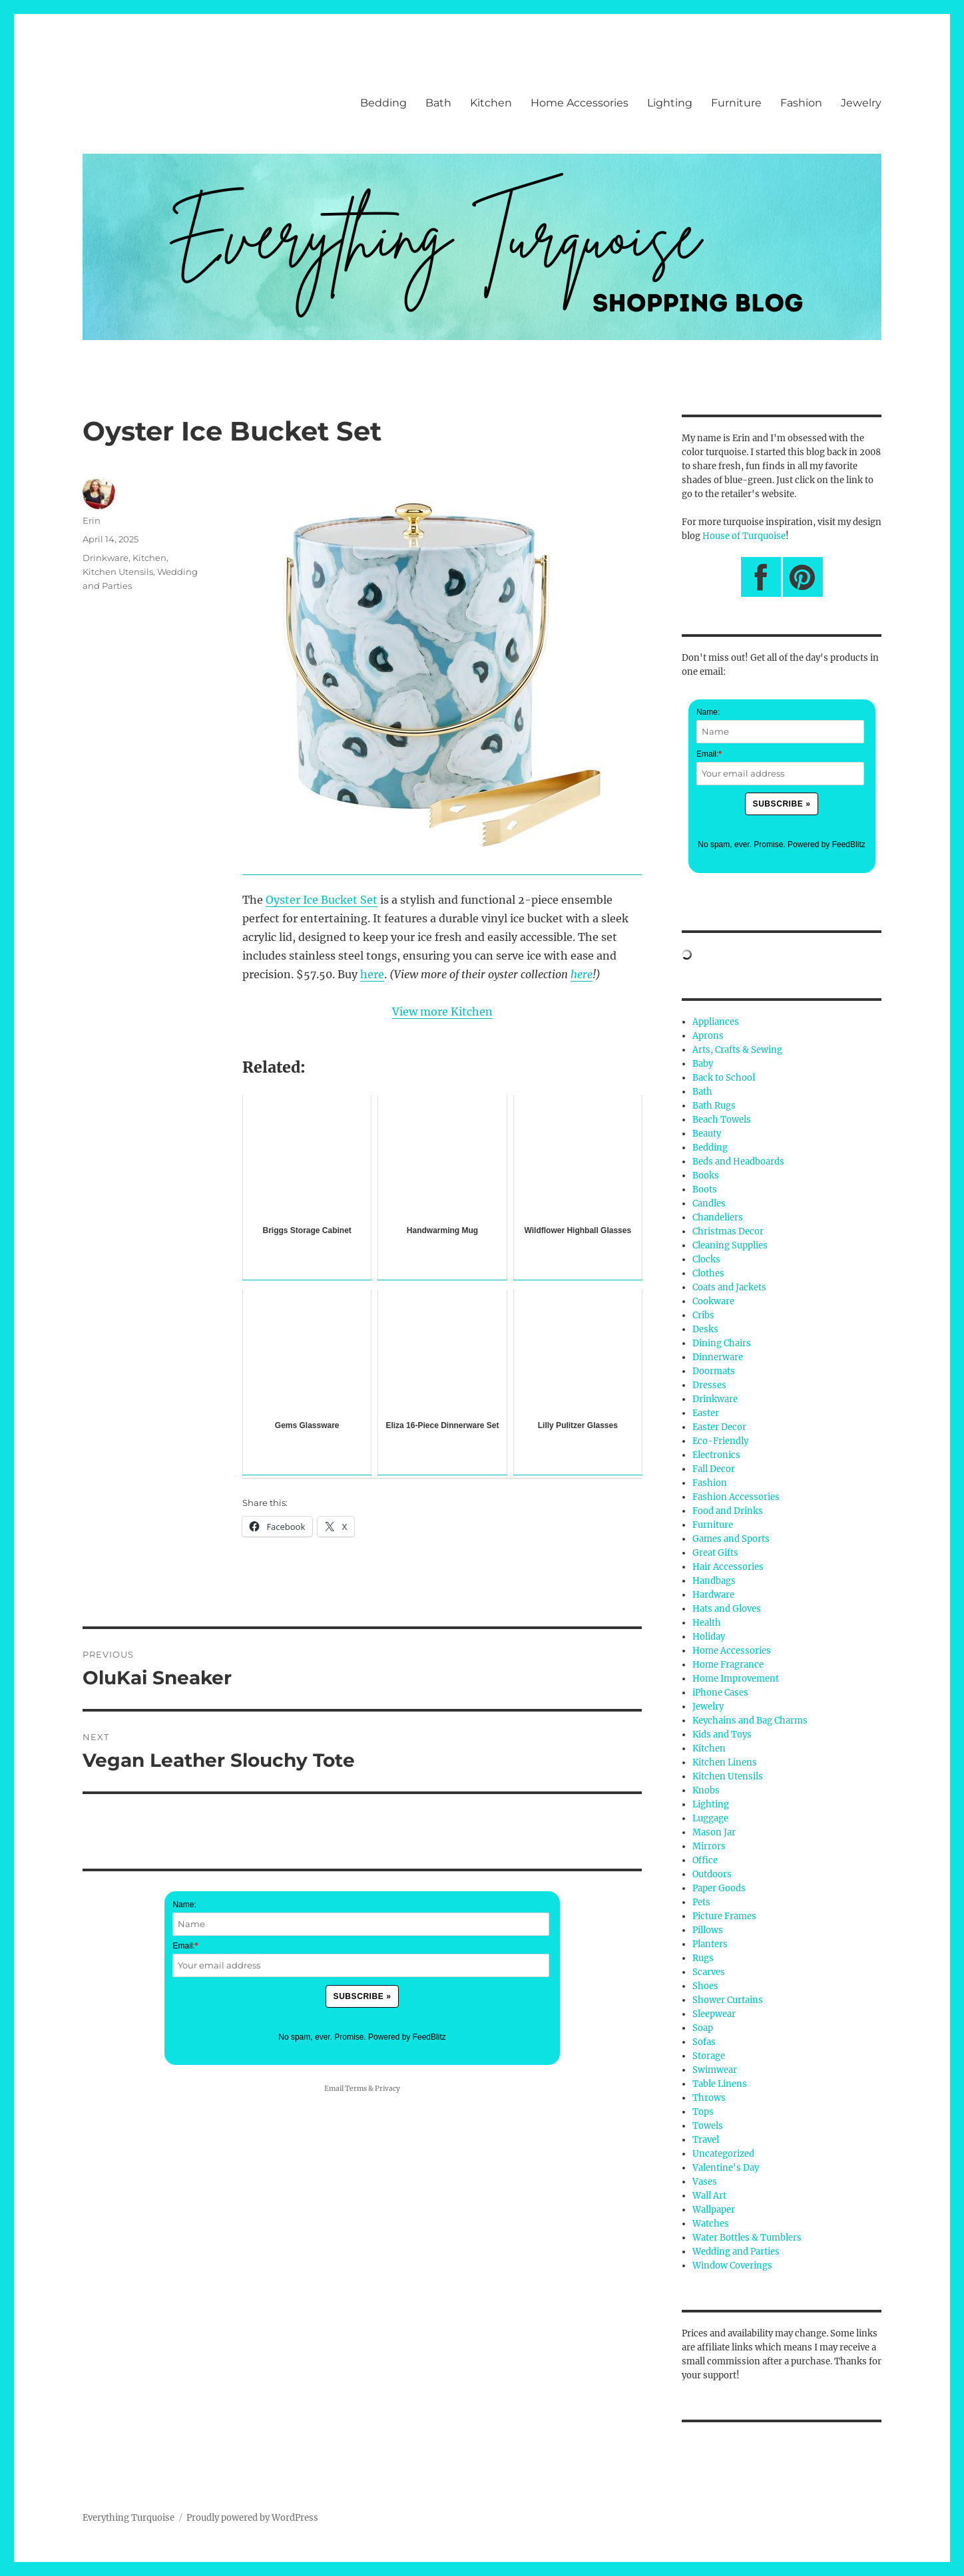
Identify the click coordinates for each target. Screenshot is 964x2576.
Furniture (736, 102)
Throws (709, 2098)
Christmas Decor (728, 1231)
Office (705, 1860)
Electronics (716, 1455)
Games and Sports (731, 1539)
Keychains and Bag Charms (750, 1720)
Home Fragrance (728, 1664)
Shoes (705, 1986)
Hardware (713, 1594)
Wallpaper (713, 2209)
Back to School (723, 1077)
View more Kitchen (442, 1011)
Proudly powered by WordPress (252, 2517)
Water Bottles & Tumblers (747, 2237)
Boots (704, 1189)
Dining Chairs (721, 1343)
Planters (710, 1944)
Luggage (710, 1818)
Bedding (383, 102)
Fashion (801, 102)
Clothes (708, 1273)
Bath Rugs (714, 1105)
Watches (710, 2223)
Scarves (708, 1972)
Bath (438, 102)
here (372, 974)
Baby (702, 1063)
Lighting (669, 102)
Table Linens (719, 2084)
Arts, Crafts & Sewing (737, 1049)
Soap (702, 2028)
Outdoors (712, 1874)
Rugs (703, 1958)
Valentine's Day (725, 2167)
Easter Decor (719, 1427)
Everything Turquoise (128, 2517)
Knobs (706, 1790)
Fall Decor (713, 1469)
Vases (704, 2181)
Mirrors (709, 1846)
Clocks (706, 1259)
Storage (708, 2056)
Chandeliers (717, 1217)
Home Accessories (579, 102)
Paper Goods (719, 1888)
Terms (356, 2088)
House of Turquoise (744, 536)
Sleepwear (714, 2014)
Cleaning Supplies (730, 1245)
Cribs (703, 1315)
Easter (705, 1413)
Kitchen (491, 102)
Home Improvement (735, 1678)
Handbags (714, 1580)
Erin (92, 520)
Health (706, 1622)
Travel (705, 2139)
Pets (701, 1902)
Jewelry (861, 102)
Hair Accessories (728, 1566)
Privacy (387, 2088)
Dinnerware (717, 1357)
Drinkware (105, 557)
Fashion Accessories (736, 1497)
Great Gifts (715, 1553)
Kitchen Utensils (118, 571)
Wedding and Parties (736, 2251)
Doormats (713, 1371)
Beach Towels (721, 1119)
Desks (705, 1329)
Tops (703, 2111)
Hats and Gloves (726, 1608)
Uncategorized (723, 2153)
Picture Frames (724, 1916)
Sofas (704, 2042)
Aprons (708, 1035)
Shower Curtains (727, 2000)
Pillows (707, 1930)
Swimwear (714, 2070)
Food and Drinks (727, 1511)
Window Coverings (732, 2265)
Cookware (713, 1301)
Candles (709, 1203)
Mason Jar (714, 1832)
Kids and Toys (722, 1734)
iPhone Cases (720, 1692)
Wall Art (709, 2195)
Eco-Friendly (720, 1441)
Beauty (706, 1133)
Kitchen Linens (724, 1762)
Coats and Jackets (729, 1287)
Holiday (708, 1636)
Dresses (709, 1385)
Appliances (715, 1021)
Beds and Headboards (738, 1161)
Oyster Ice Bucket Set (321, 899)
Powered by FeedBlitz (407, 2037)
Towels (707, 2125)
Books (705, 1175)
